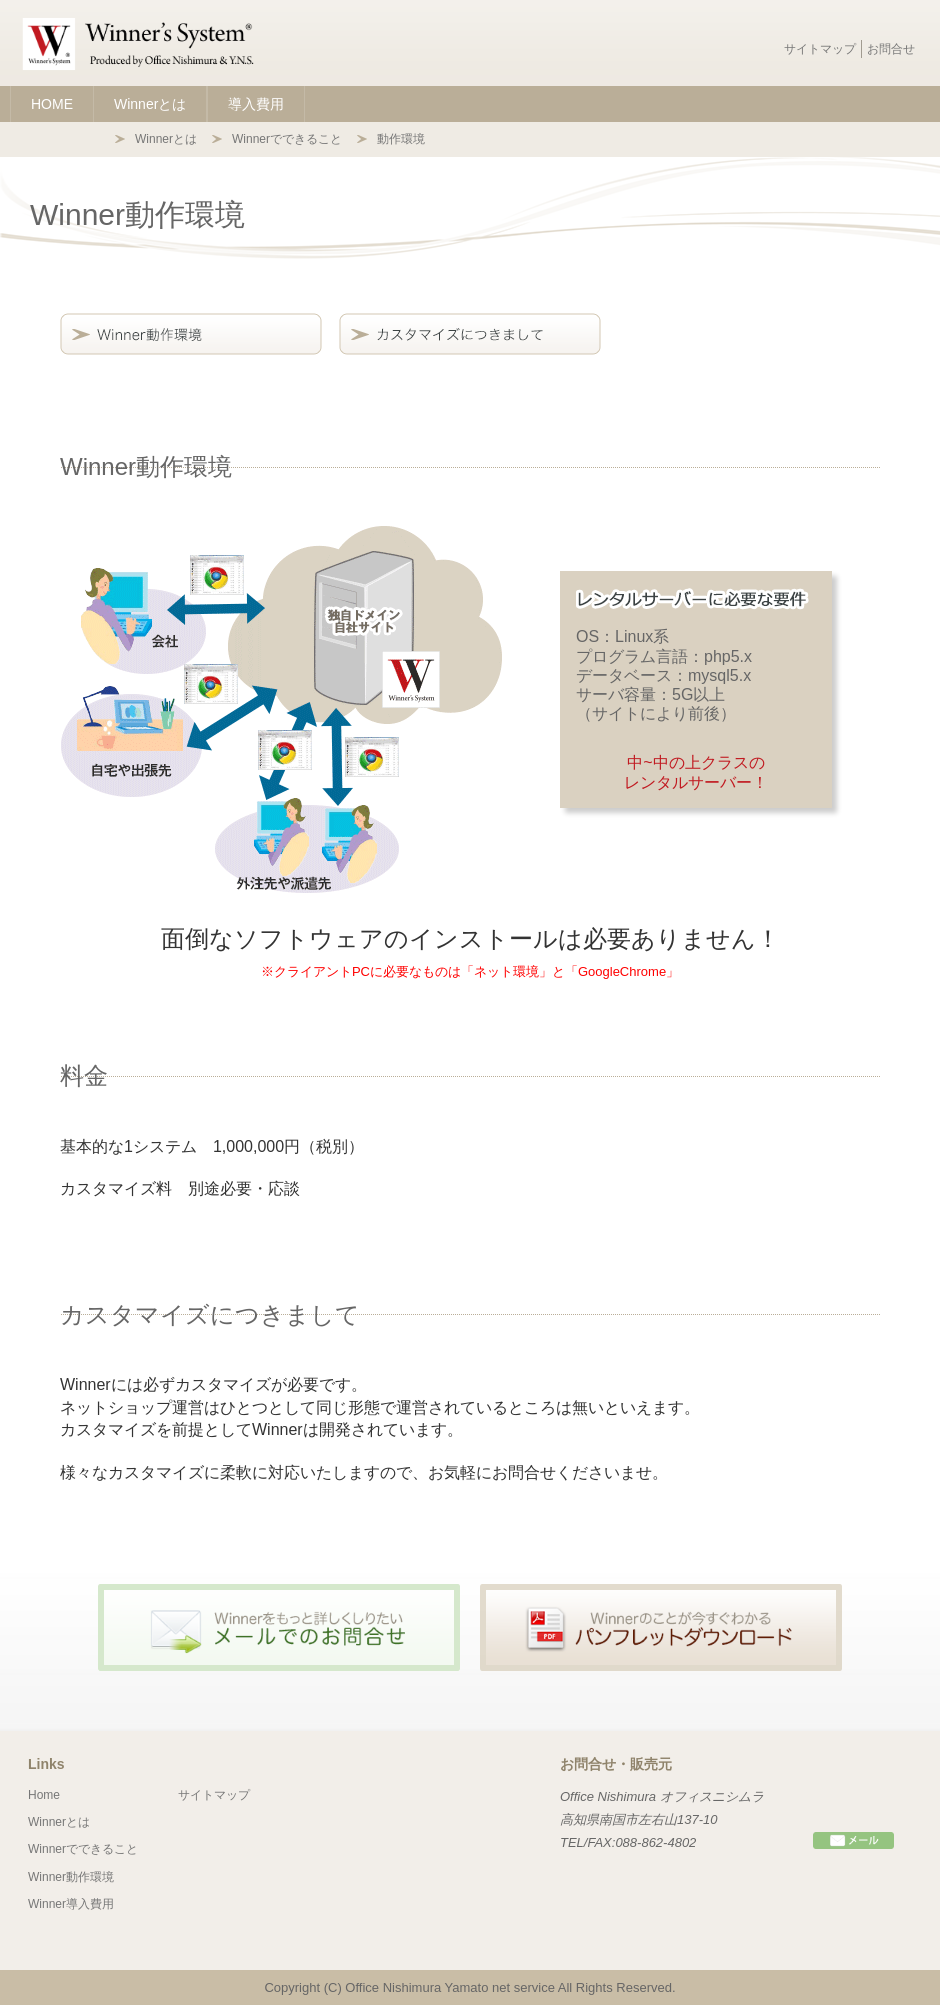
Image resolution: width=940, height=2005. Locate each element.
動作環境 (401, 139)
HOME (52, 104)
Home (44, 1795)
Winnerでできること (287, 139)
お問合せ (891, 49)
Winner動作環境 (71, 1877)
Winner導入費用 (71, 1904)
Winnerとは (150, 104)
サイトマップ (820, 49)
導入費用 (256, 104)
